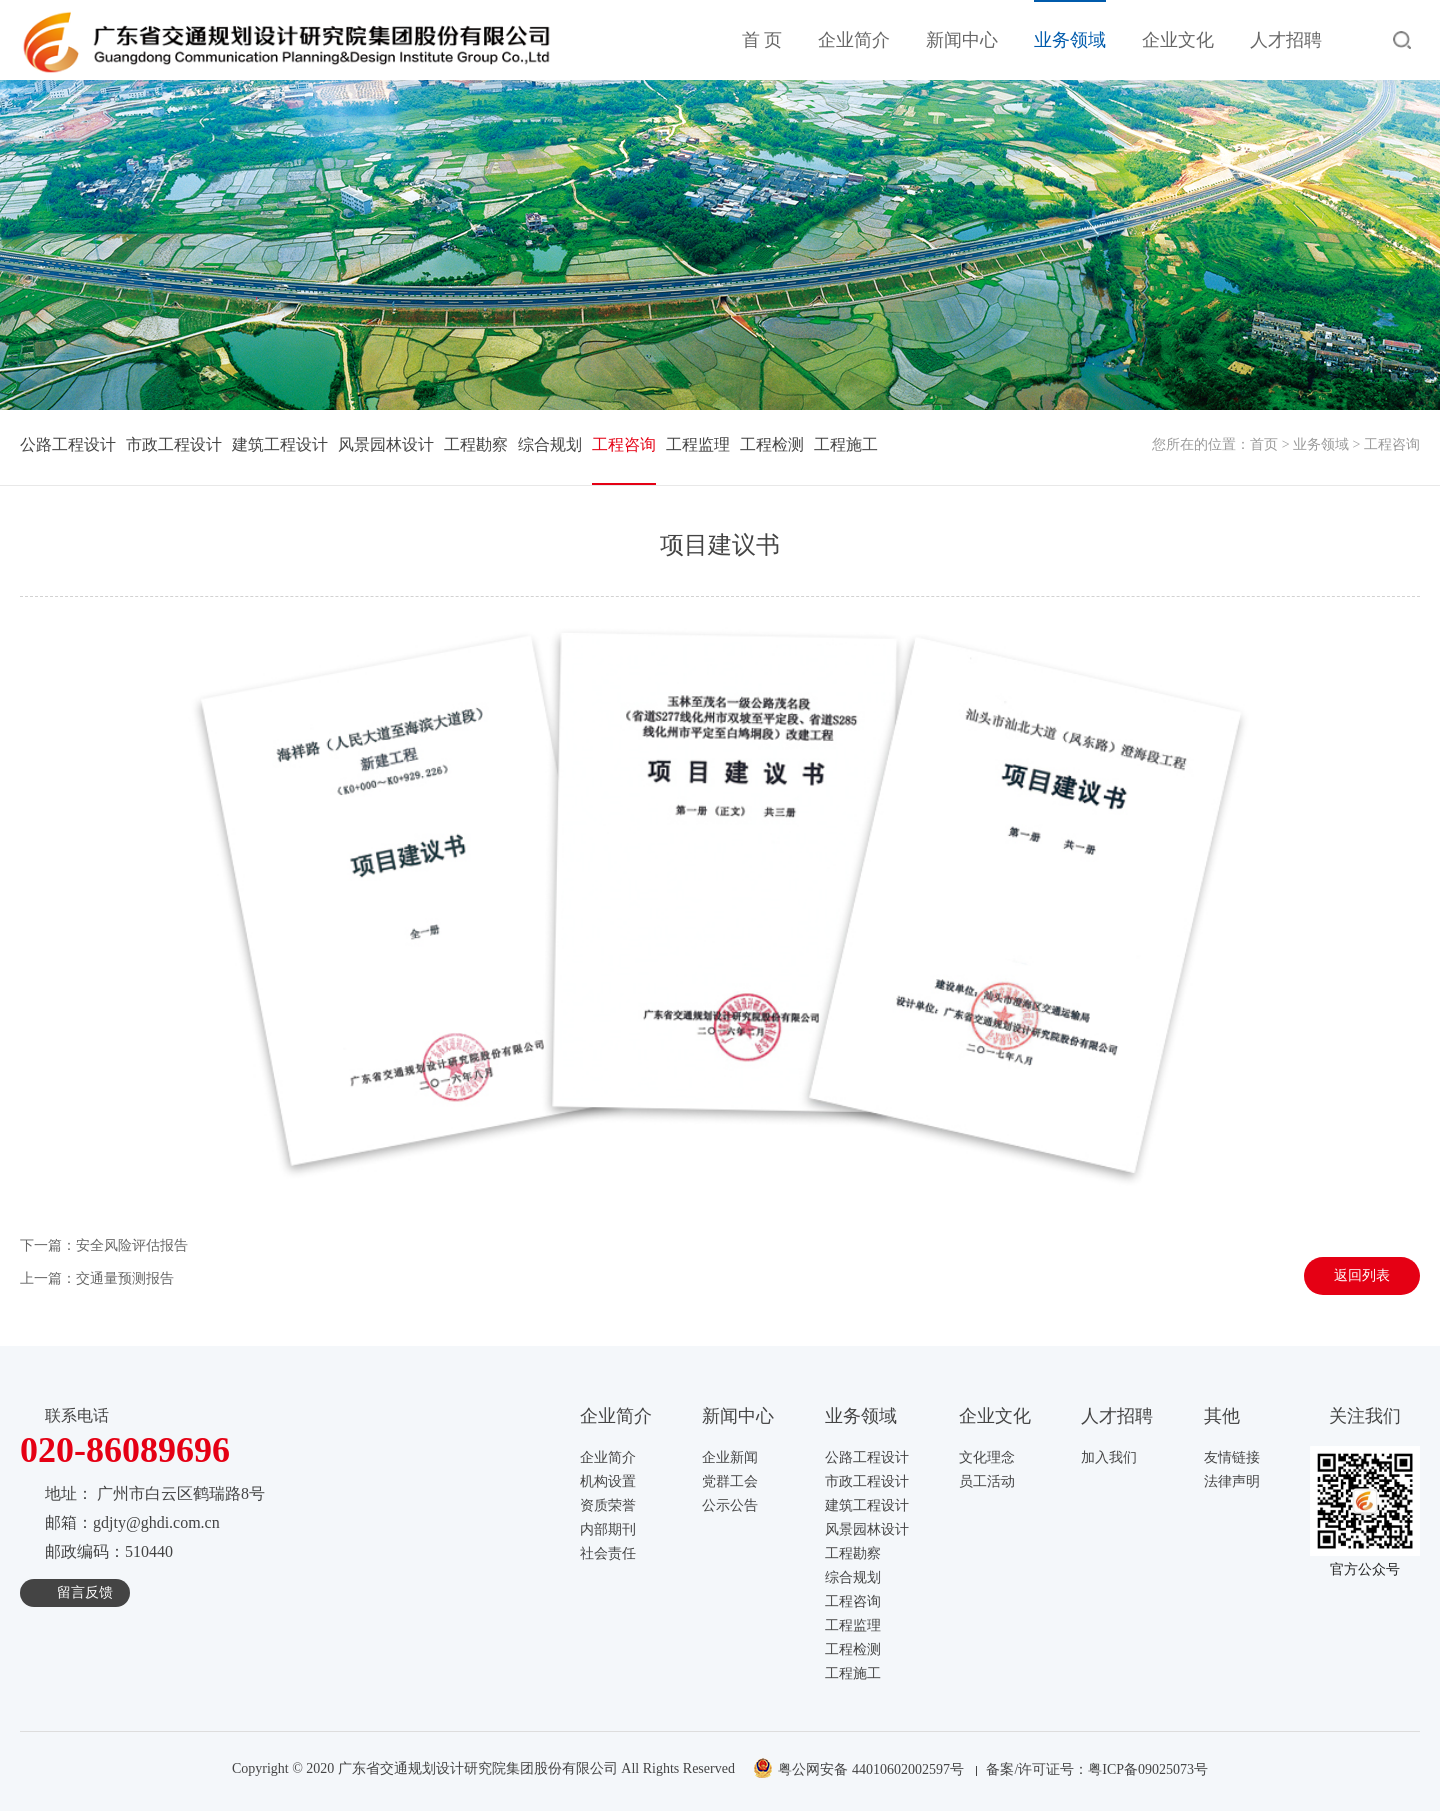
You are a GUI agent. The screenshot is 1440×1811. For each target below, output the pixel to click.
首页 (1264, 444)
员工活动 (987, 1481)
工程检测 (772, 444)
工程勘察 (476, 444)
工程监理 (698, 444)
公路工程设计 (68, 444)
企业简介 (854, 40)
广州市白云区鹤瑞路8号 (181, 1493)
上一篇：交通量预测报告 (97, 1278)
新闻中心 (962, 40)
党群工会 (730, 1481)
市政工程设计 (174, 444)
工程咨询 (624, 444)
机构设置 (608, 1481)
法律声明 (1232, 1481)
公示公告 (730, 1505)
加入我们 (1109, 1457)
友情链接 (1232, 1457)
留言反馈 (85, 1592)
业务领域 (1070, 40)
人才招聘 (1286, 40)
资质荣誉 (608, 1505)
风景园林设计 (386, 444)
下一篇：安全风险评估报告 (104, 1245)
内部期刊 (608, 1529)
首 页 (762, 40)
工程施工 (846, 444)
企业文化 (1178, 40)
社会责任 (608, 1553)
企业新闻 (730, 1457)
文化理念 (987, 1457)
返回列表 (1362, 1275)
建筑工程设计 (280, 444)
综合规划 (550, 444)
